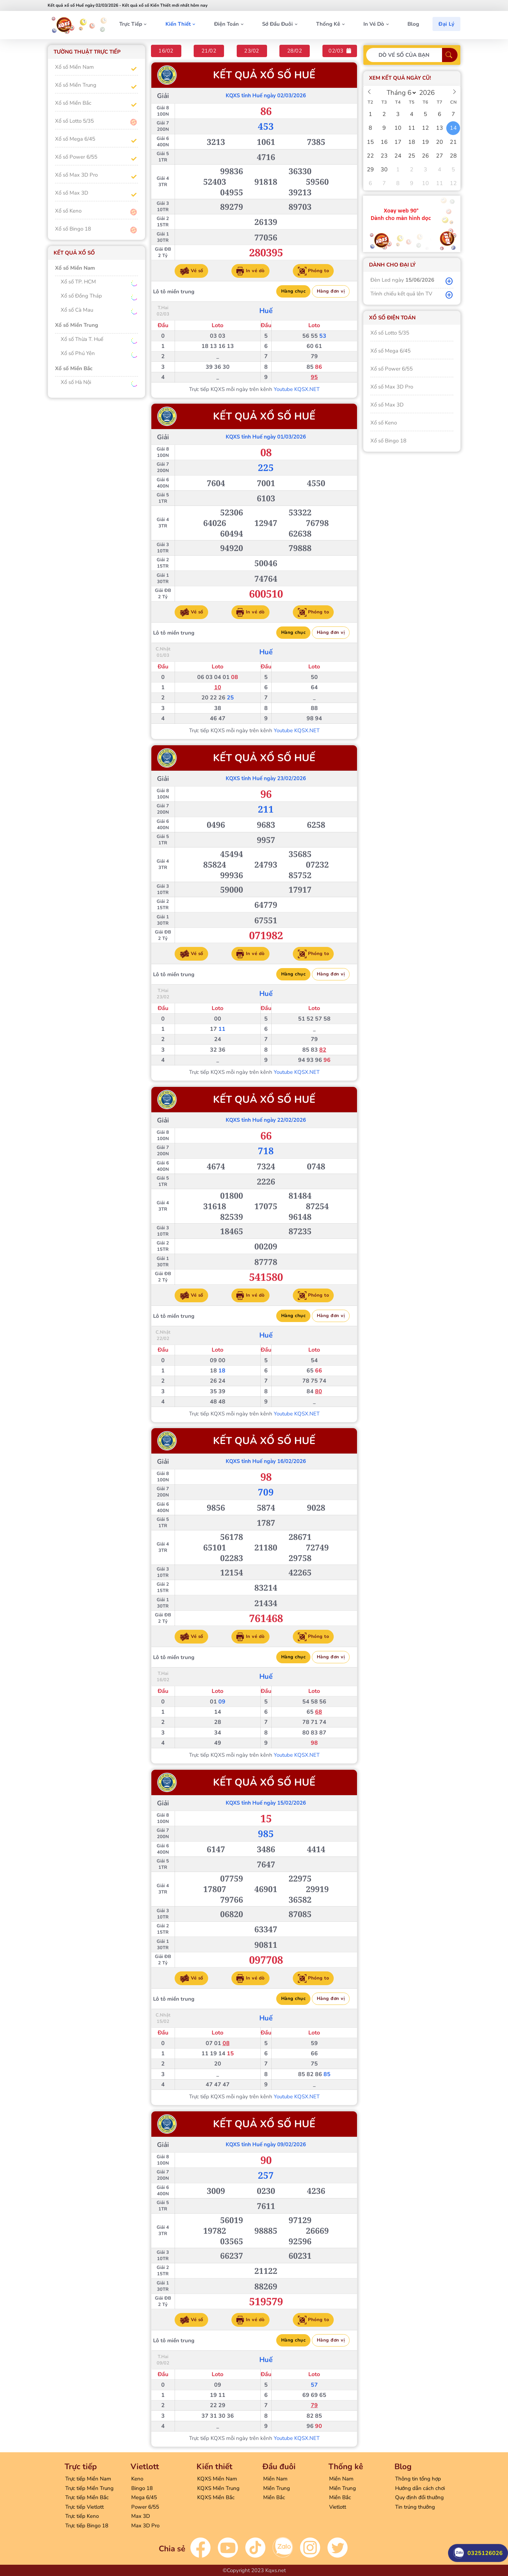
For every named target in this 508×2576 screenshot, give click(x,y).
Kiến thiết (178, 23)
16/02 (166, 50)
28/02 (294, 50)
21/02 (209, 50)
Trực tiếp (130, 23)
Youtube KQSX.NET (296, 389)
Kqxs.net (275, 2570)
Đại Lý (446, 23)
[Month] (400, 93)
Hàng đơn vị (330, 291)
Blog (413, 23)
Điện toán (226, 23)
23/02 (251, 50)
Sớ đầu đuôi (277, 23)
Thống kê (328, 23)
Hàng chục (293, 291)
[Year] (428, 92)
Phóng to (313, 271)
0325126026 (478, 2551)
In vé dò (373, 23)
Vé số (191, 271)
